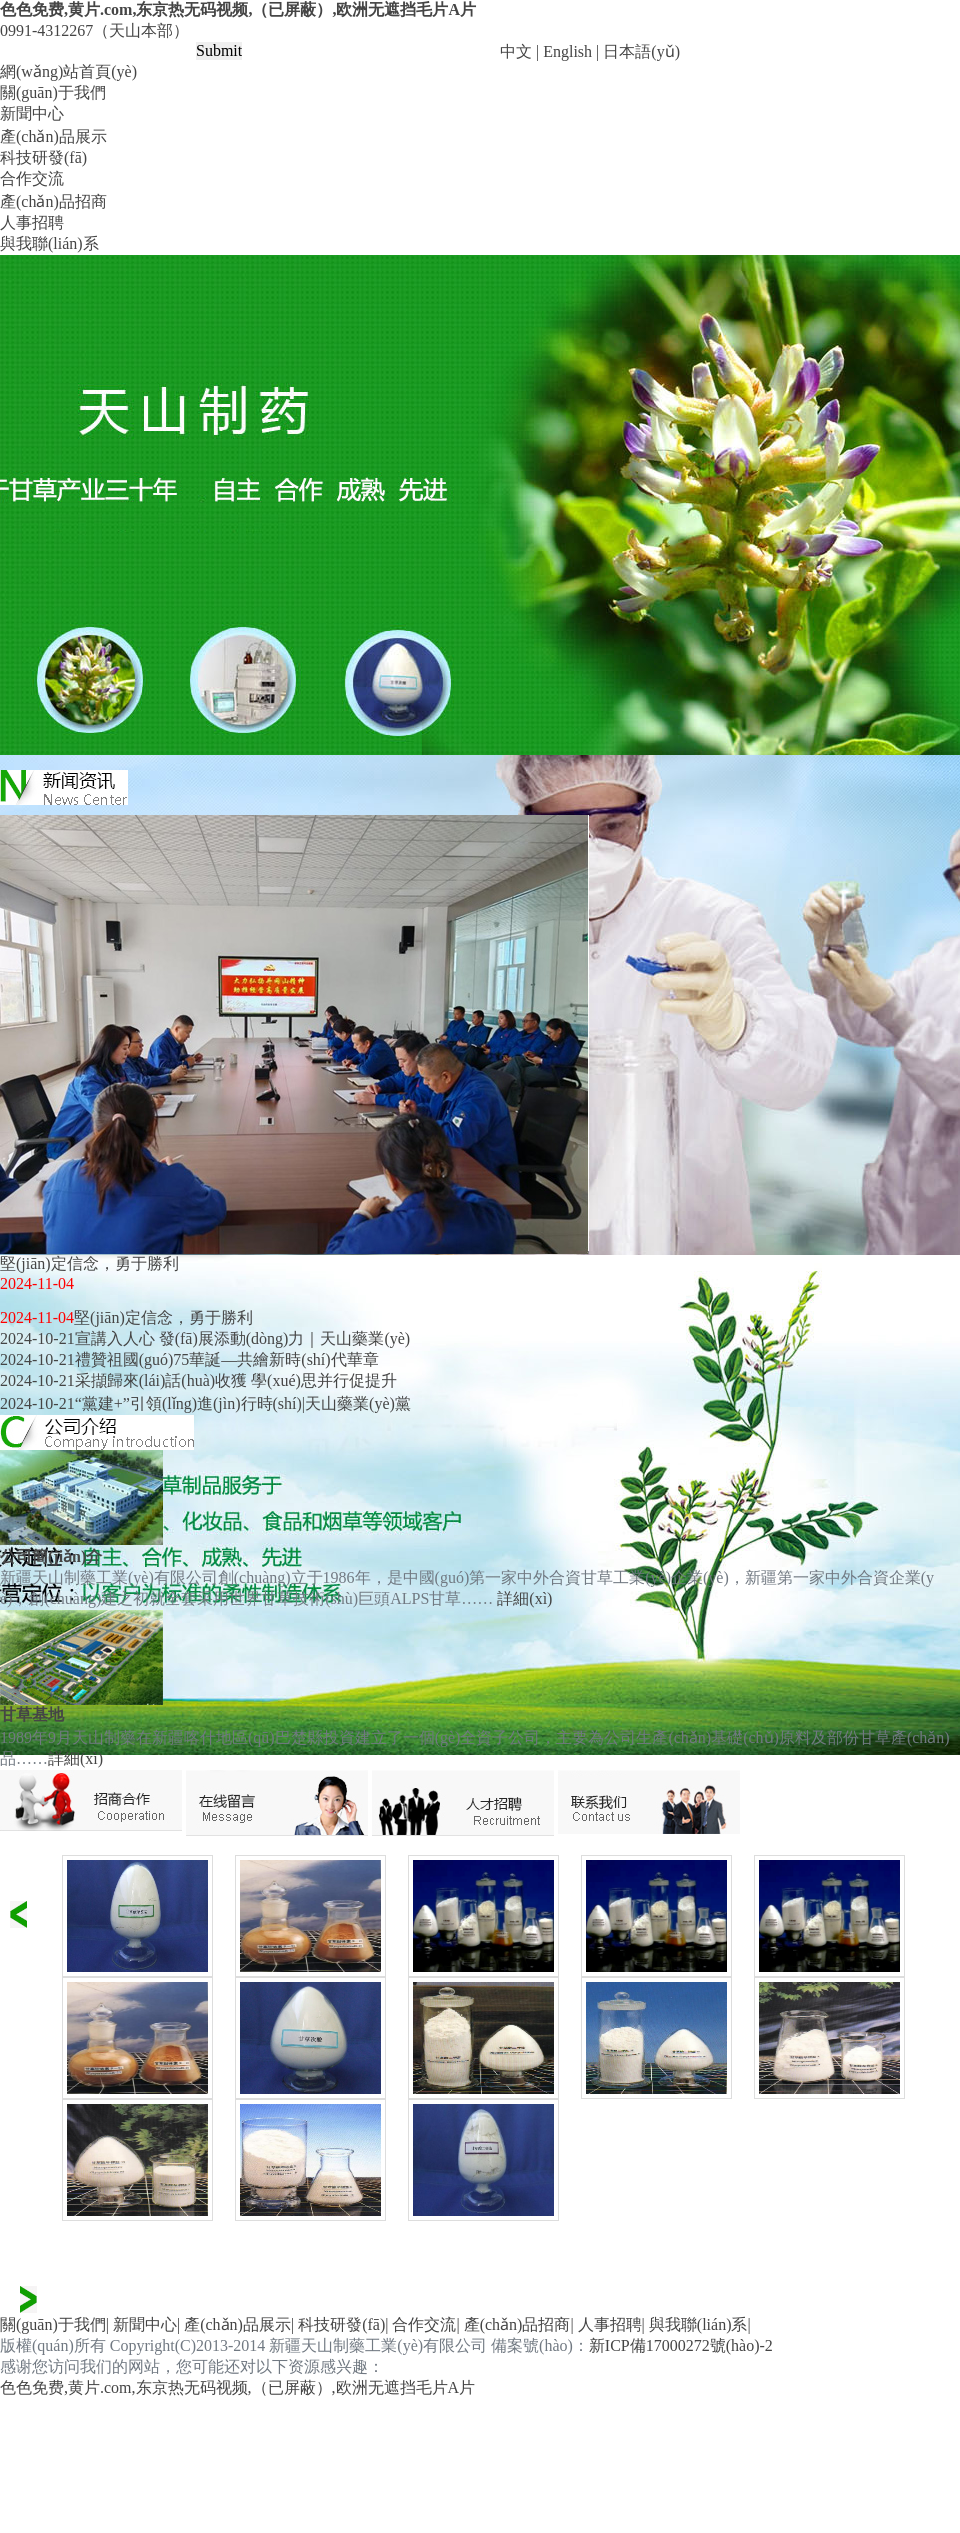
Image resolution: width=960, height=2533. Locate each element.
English (567, 51)
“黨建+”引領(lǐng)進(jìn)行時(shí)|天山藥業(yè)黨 (243, 1403)
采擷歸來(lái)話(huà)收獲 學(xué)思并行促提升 (236, 1380)
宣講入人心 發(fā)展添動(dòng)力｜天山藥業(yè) (243, 1338)
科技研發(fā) (43, 157)
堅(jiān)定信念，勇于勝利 (89, 1263)
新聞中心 (32, 113)
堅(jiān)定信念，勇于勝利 (163, 1317)
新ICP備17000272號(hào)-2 (681, 2345)
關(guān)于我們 (53, 92)
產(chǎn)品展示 (53, 136)
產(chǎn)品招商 (53, 201)
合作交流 (32, 178)
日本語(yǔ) (641, 51)
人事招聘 (32, 222)
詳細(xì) (524, 1598)
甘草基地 (32, 1714)
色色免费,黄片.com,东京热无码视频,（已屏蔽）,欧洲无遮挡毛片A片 (238, 9)
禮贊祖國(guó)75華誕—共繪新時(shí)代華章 (227, 1359)
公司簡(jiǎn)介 (51, 1556)
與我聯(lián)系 (49, 243)
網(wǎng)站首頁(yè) (68, 71)
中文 (516, 51)
